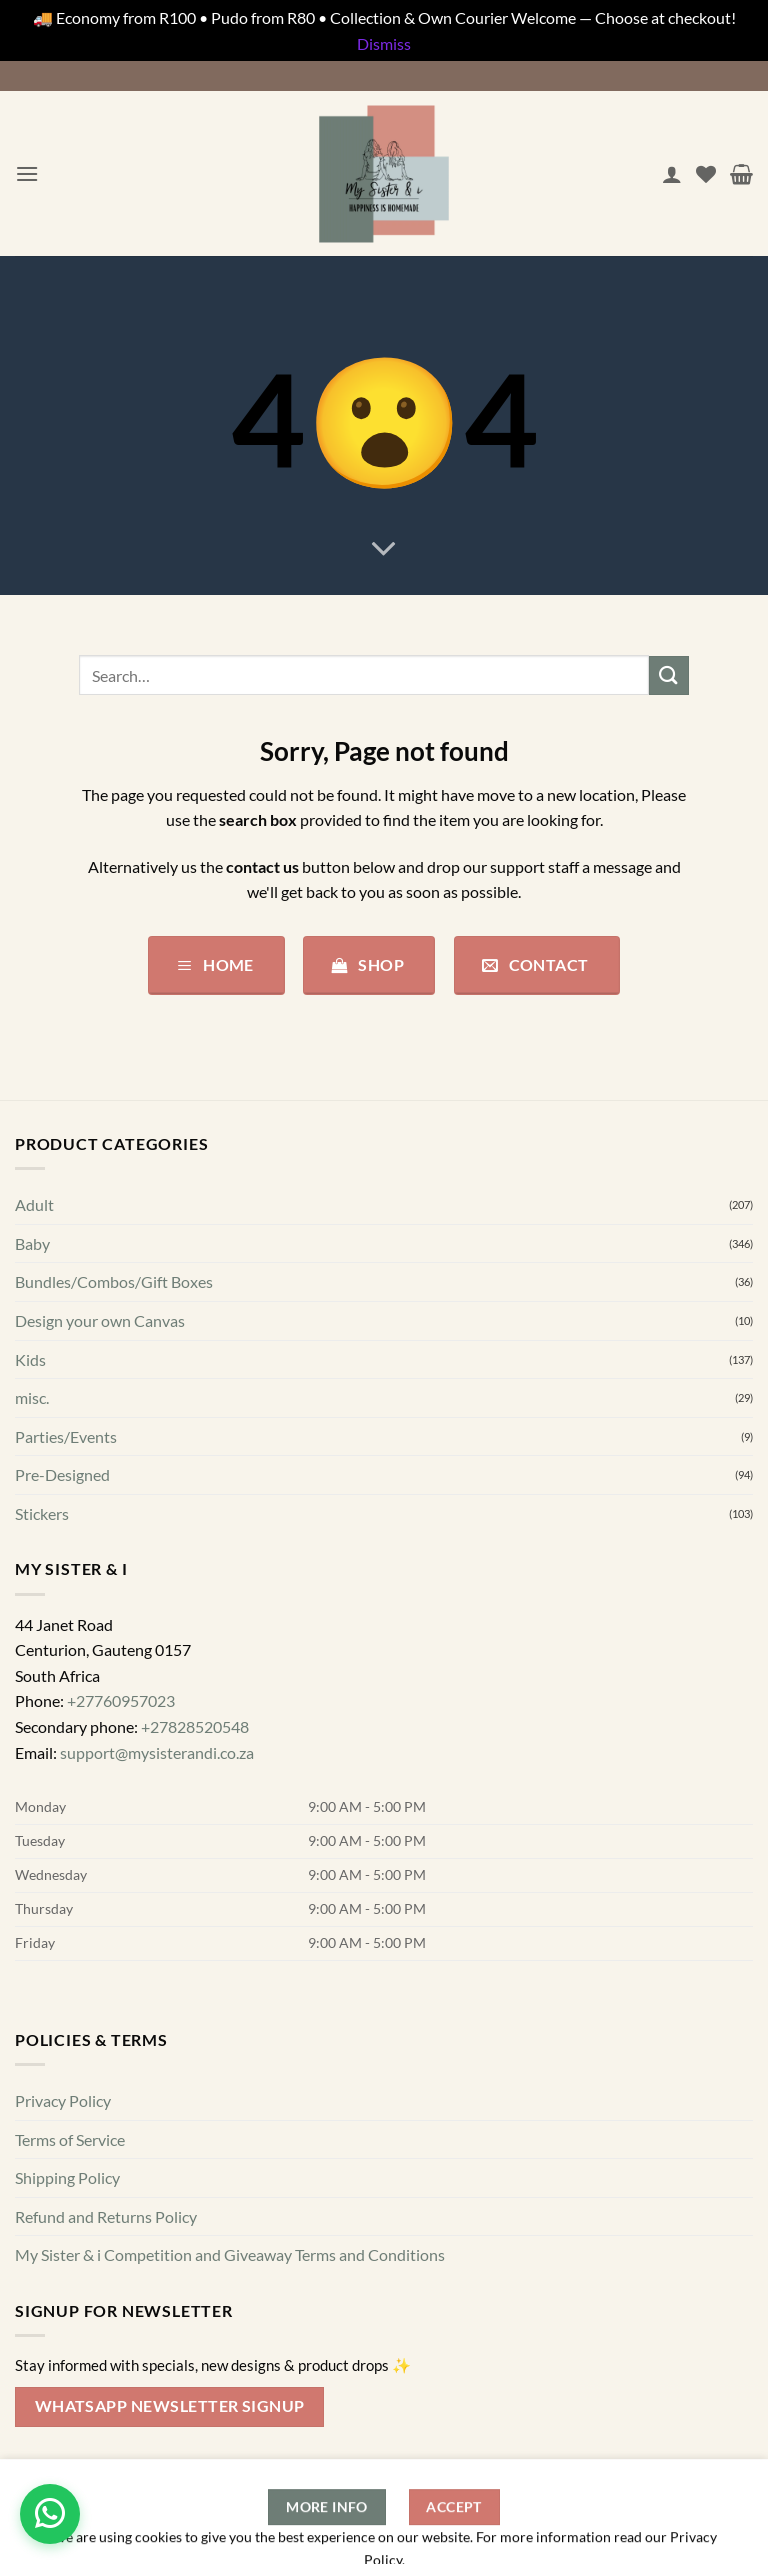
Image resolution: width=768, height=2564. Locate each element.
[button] (27, 173)
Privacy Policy (63, 2100)
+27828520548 (195, 1726)
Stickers (42, 1513)
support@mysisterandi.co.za (157, 1752)
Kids (30, 1359)
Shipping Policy (67, 2177)
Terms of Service (70, 2139)
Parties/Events (66, 1436)
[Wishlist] (706, 174)
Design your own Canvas (100, 1320)
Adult (34, 1204)
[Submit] (669, 675)
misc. (32, 1397)
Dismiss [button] (384, 43)
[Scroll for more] (384, 550)
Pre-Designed (62, 1475)
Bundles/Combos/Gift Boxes (114, 1282)
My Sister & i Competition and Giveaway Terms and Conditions (230, 2255)
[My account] (672, 174)
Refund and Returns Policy (106, 2216)
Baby (32, 1243)
